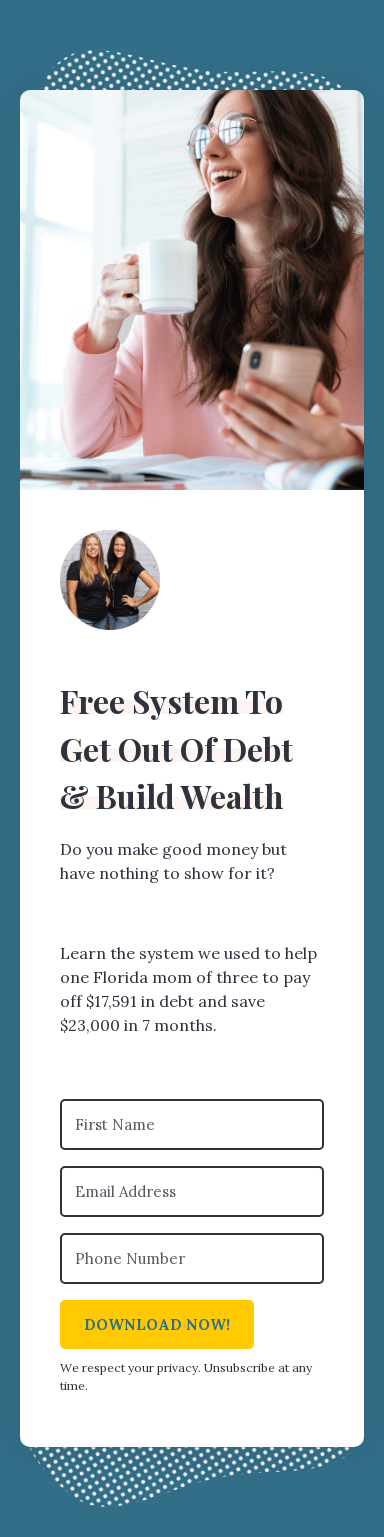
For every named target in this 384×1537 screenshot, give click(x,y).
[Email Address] (192, 1191)
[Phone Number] (192, 1258)
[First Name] (192, 1124)
